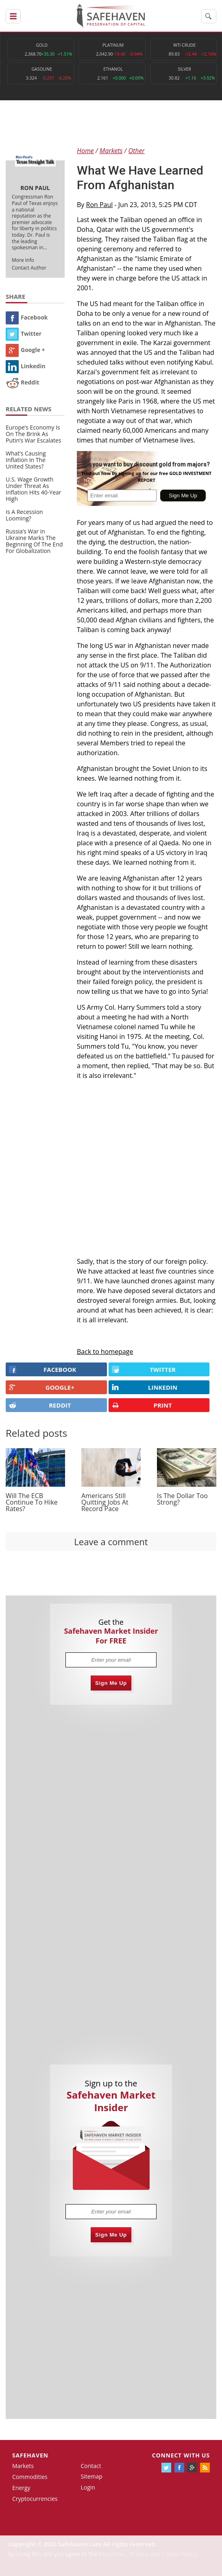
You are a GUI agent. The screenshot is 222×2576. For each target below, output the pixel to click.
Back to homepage (105, 1351)
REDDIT (40, 1405)
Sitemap (91, 2476)
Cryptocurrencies (35, 2499)
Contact (91, 2466)
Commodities (30, 2477)
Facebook (27, 317)
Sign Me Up (111, 1683)
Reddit (22, 382)
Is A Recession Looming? (24, 515)
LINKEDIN (144, 1387)
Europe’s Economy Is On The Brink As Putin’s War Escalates (33, 433)
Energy (21, 2488)
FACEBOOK (42, 1369)
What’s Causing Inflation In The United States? (26, 459)
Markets (23, 2466)
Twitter (23, 333)
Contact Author (29, 267)
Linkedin (26, 366)
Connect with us (181, 2455)
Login (88, 2487)
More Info (23, 260)
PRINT (142, 1405)
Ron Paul (99, 204)
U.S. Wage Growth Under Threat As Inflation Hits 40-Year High (33, 489)
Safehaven (30, 2455)
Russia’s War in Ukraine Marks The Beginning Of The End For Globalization (34, 541)
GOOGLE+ (41, 1387)
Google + (25, 350)
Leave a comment (111, 1541)
